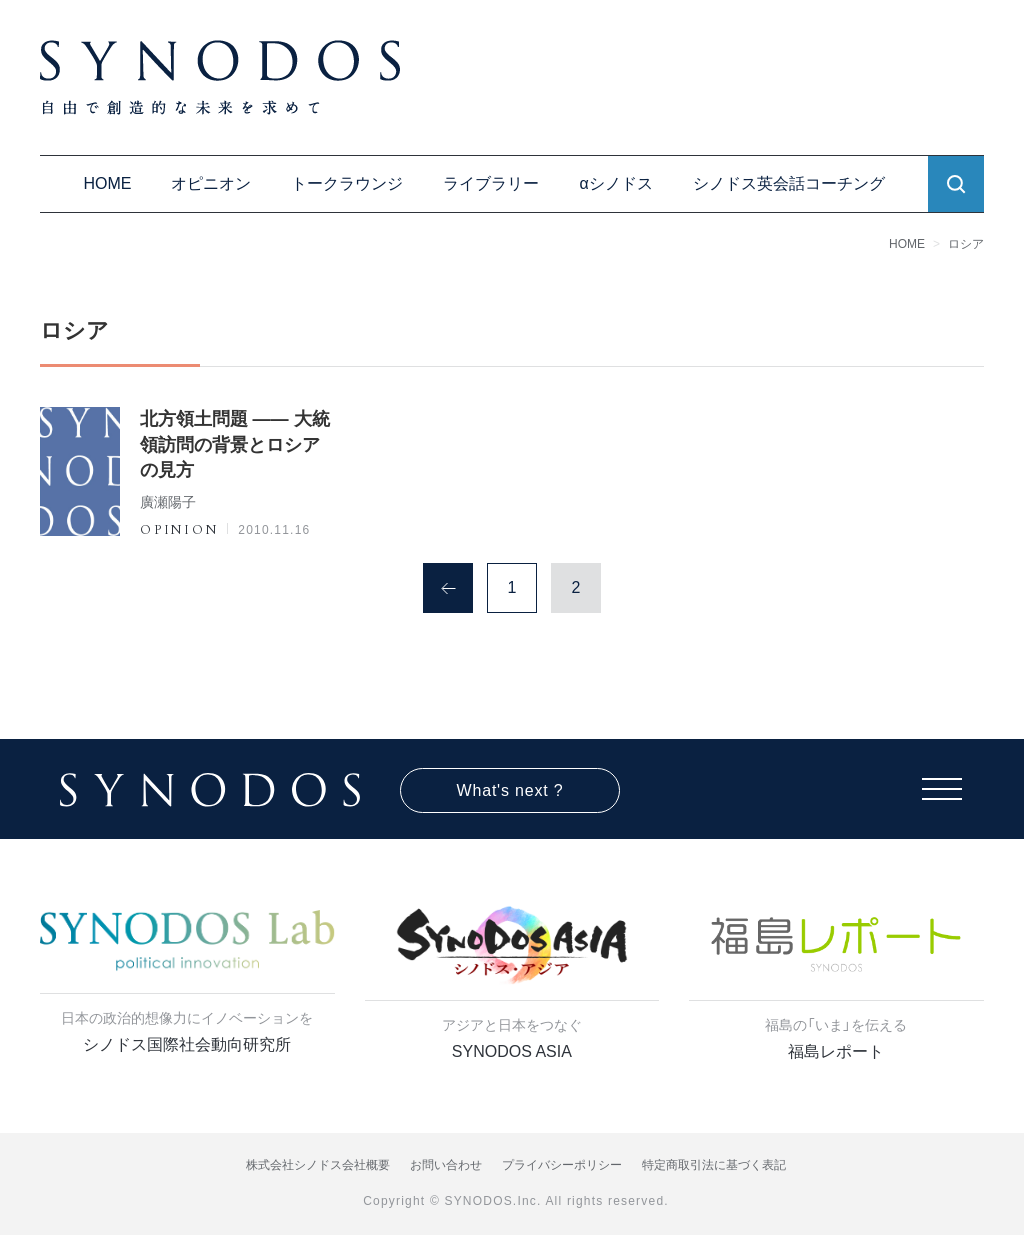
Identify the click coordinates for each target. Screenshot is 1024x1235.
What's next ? (510, 790)
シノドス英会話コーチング (789, 183)
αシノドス (615, 183)
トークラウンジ (347, 183)
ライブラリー (491, 183)
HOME (107, 183)
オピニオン (211, 183)
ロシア (966, 244)
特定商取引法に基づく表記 (714, 1165)
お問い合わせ (446, 1165)
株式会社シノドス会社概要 (318, 1165)
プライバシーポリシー (562, 1165)
